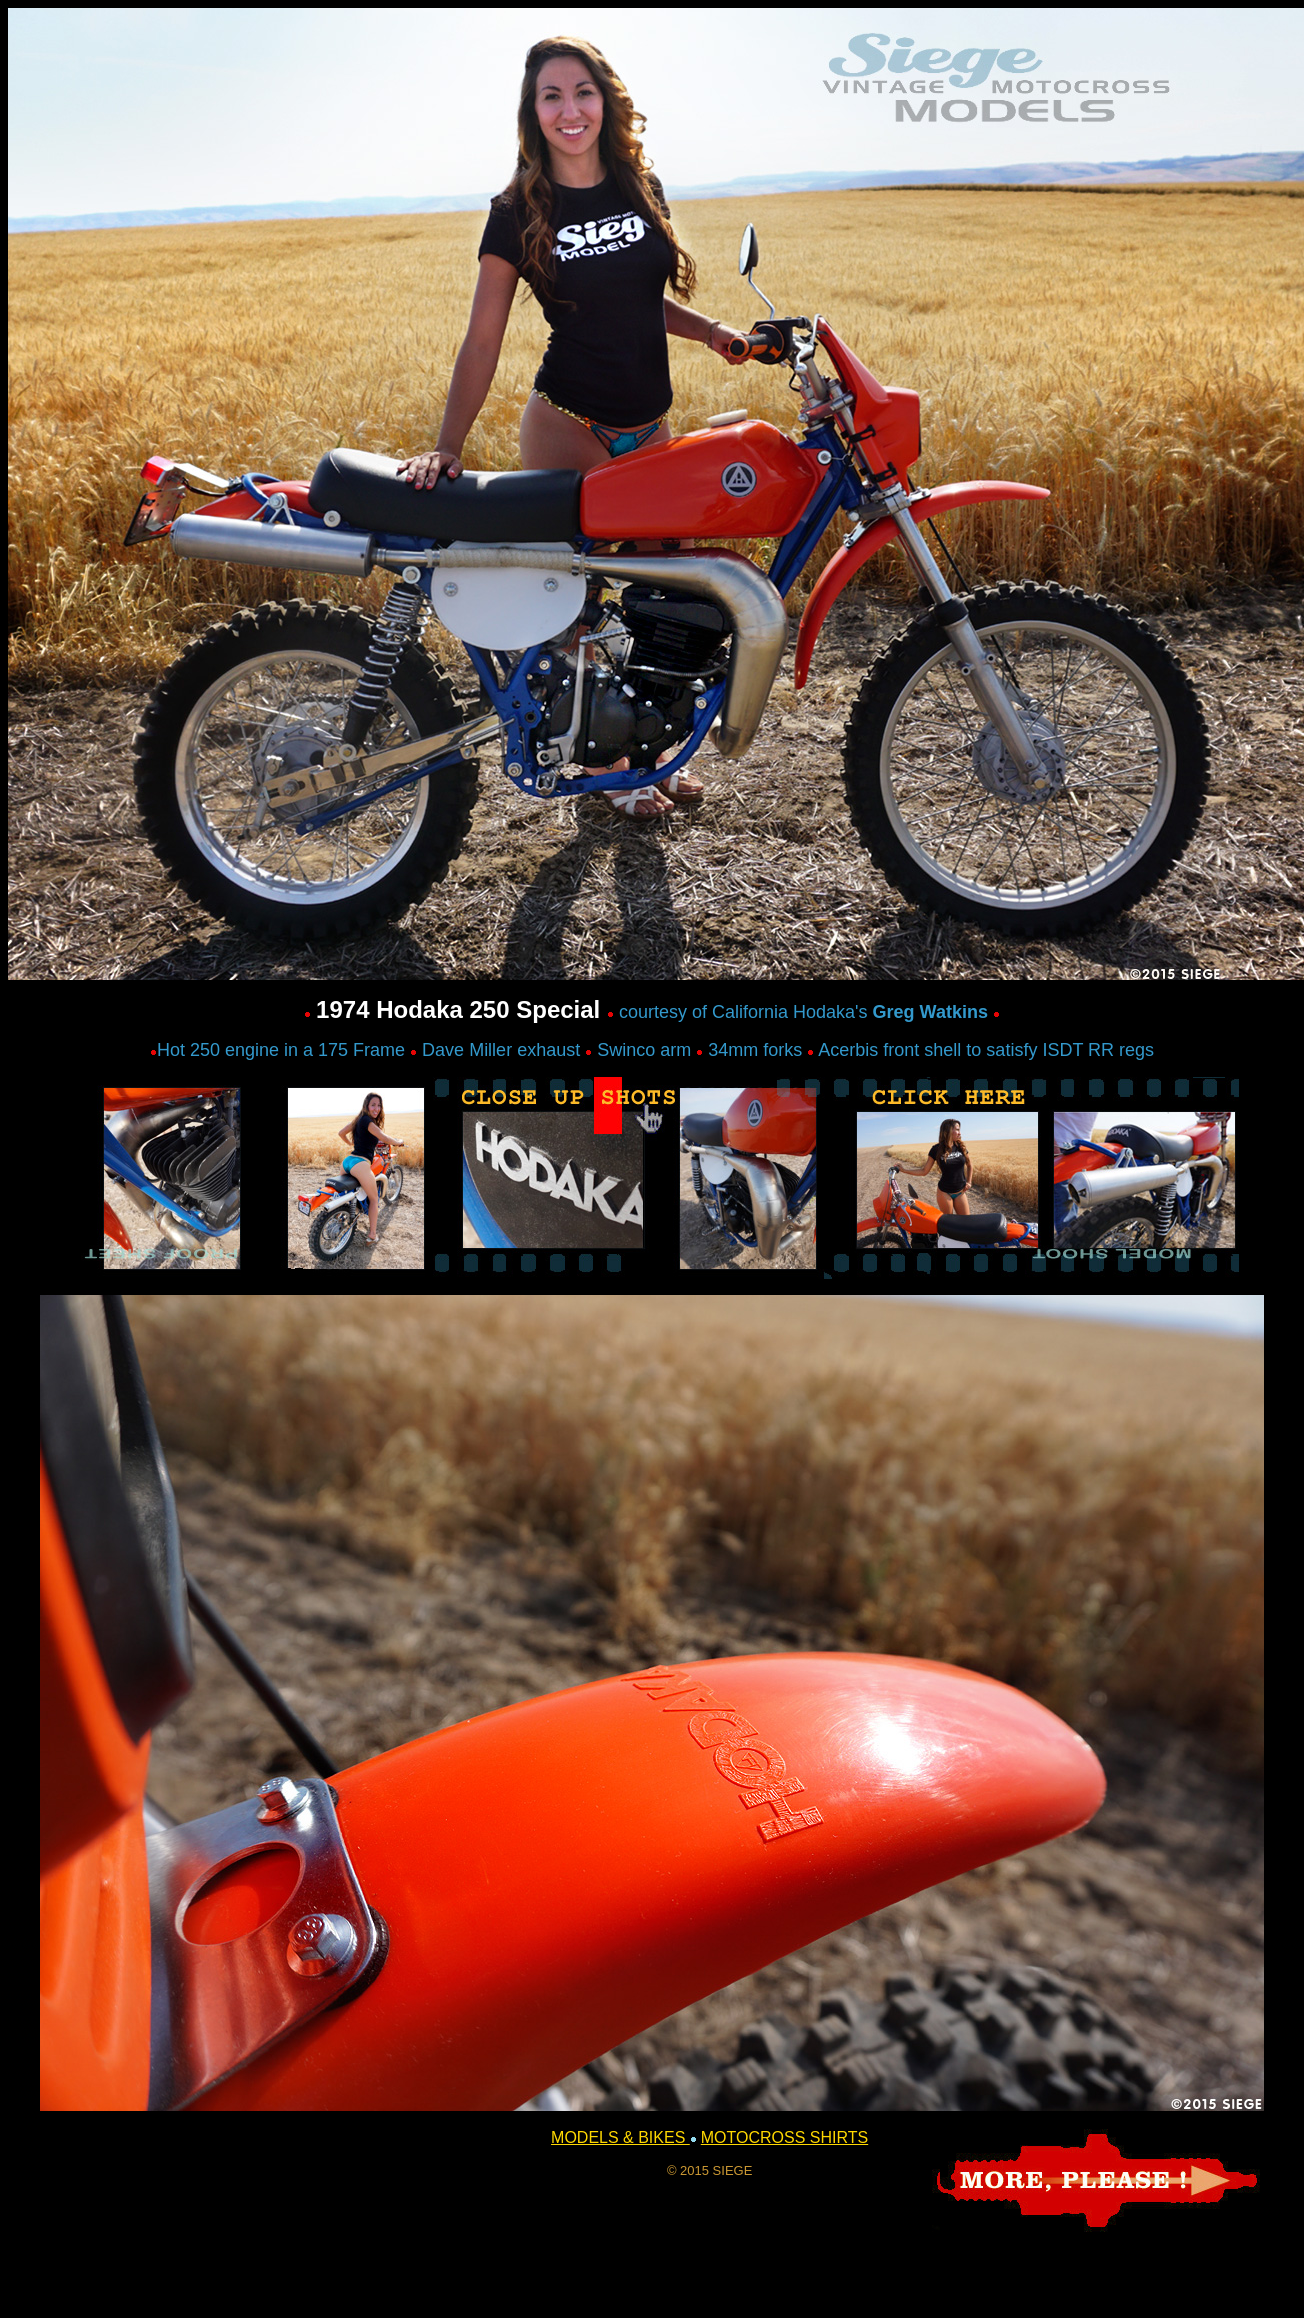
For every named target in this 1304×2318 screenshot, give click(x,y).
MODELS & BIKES (620, 2137)
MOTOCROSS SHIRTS (784, 2137)
